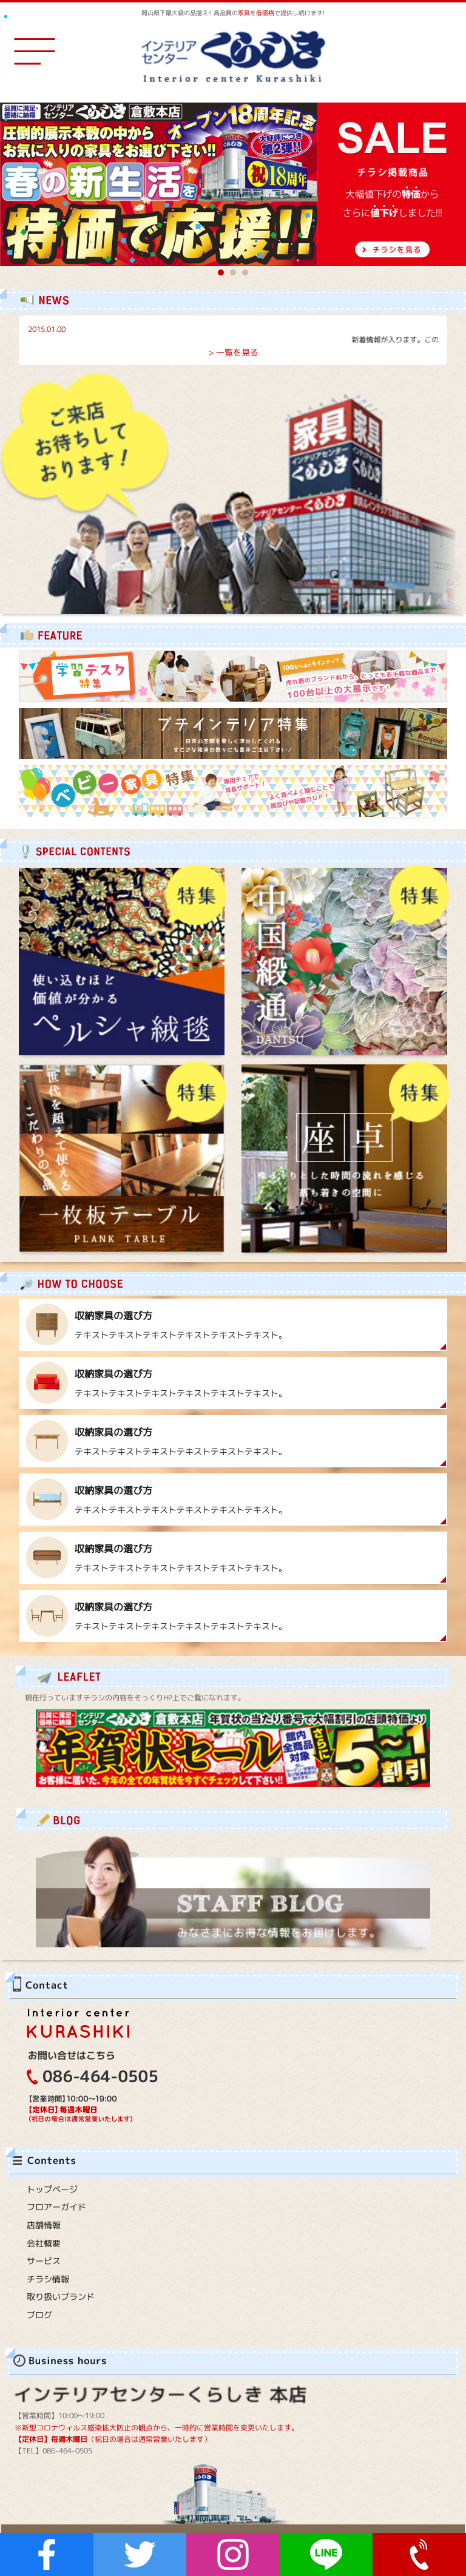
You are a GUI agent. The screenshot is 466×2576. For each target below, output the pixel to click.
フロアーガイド (56, 2207)
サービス (44, 2261)
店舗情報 (44, 2225)
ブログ (39, 2315)
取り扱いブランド (61, 2296)
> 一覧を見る (233, 352)
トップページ (52, 2189)
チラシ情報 (48, 2279)
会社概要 (44, 2243)
